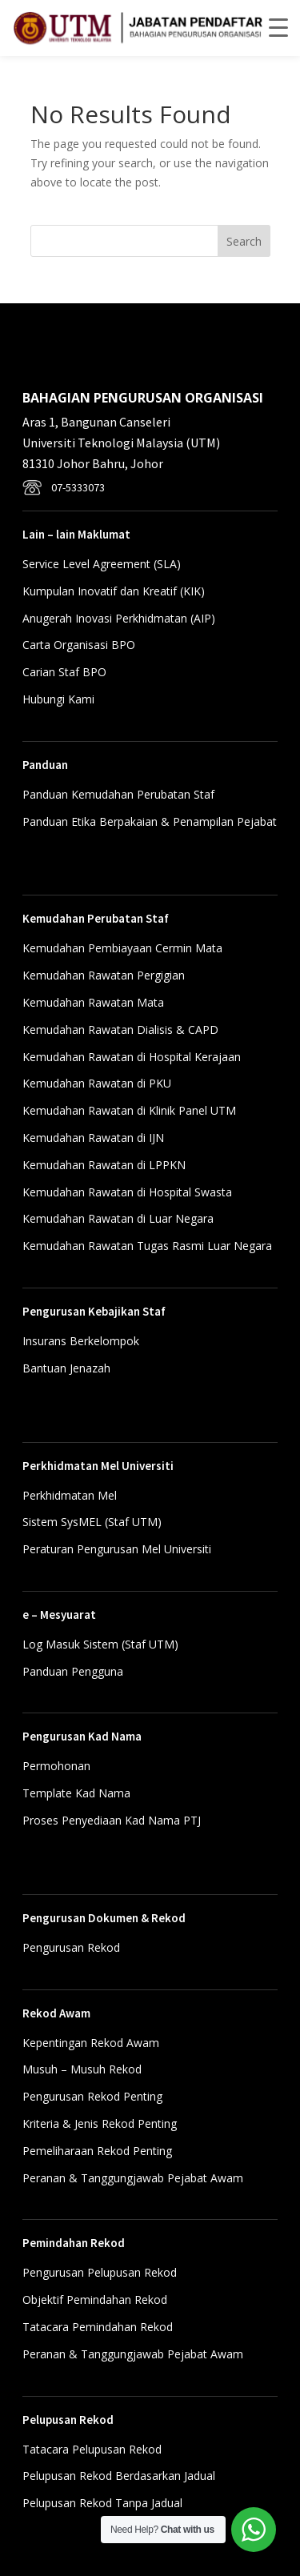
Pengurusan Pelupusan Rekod (99, 2272)
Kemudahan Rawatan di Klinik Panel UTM (129, 1110)
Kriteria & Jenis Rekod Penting (99, 2123)
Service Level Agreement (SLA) (101, 563)
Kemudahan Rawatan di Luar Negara (118, 1218)
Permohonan (56, 1765)
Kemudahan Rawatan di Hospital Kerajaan (131, 1056)
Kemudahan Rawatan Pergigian (103, 975)
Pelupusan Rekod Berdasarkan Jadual (118, 2475)
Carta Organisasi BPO (78, 644)
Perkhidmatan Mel (69, 1495)
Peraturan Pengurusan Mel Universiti (116, 1548)
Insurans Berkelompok (80, 1340)
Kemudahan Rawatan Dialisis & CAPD (120, 1029)
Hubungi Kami (58, 699)
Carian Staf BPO (64, 671)
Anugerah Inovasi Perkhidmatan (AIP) (118, 618)
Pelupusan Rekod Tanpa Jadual (102, 2502)
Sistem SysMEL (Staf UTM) (92, 1521)
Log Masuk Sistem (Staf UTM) (100, 1644)
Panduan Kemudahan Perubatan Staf (118, 794)
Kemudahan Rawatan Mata (93, 1002)
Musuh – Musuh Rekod (82, 2069)
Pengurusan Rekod (71, 1947)
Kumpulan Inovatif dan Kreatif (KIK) (113, 591)
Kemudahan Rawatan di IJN (93, 1137)
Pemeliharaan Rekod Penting (97, 2150)
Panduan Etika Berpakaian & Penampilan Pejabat (149, 821)
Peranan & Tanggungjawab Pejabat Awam (132, 2177)
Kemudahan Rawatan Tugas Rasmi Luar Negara (147, 1245)
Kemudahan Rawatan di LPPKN (104, 1164)
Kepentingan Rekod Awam (90, 2042)
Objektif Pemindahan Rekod (94, 2299)
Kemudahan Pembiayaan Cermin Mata (122, 947)
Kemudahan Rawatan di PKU (96, 1083)
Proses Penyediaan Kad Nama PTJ (111, 1820)
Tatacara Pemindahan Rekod (97, 2326)
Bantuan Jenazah (66, 1368)
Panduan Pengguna (72, 1671)
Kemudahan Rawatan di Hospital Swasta (127, 1192)
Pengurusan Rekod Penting (92, 2096)
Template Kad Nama (76, 1793)
